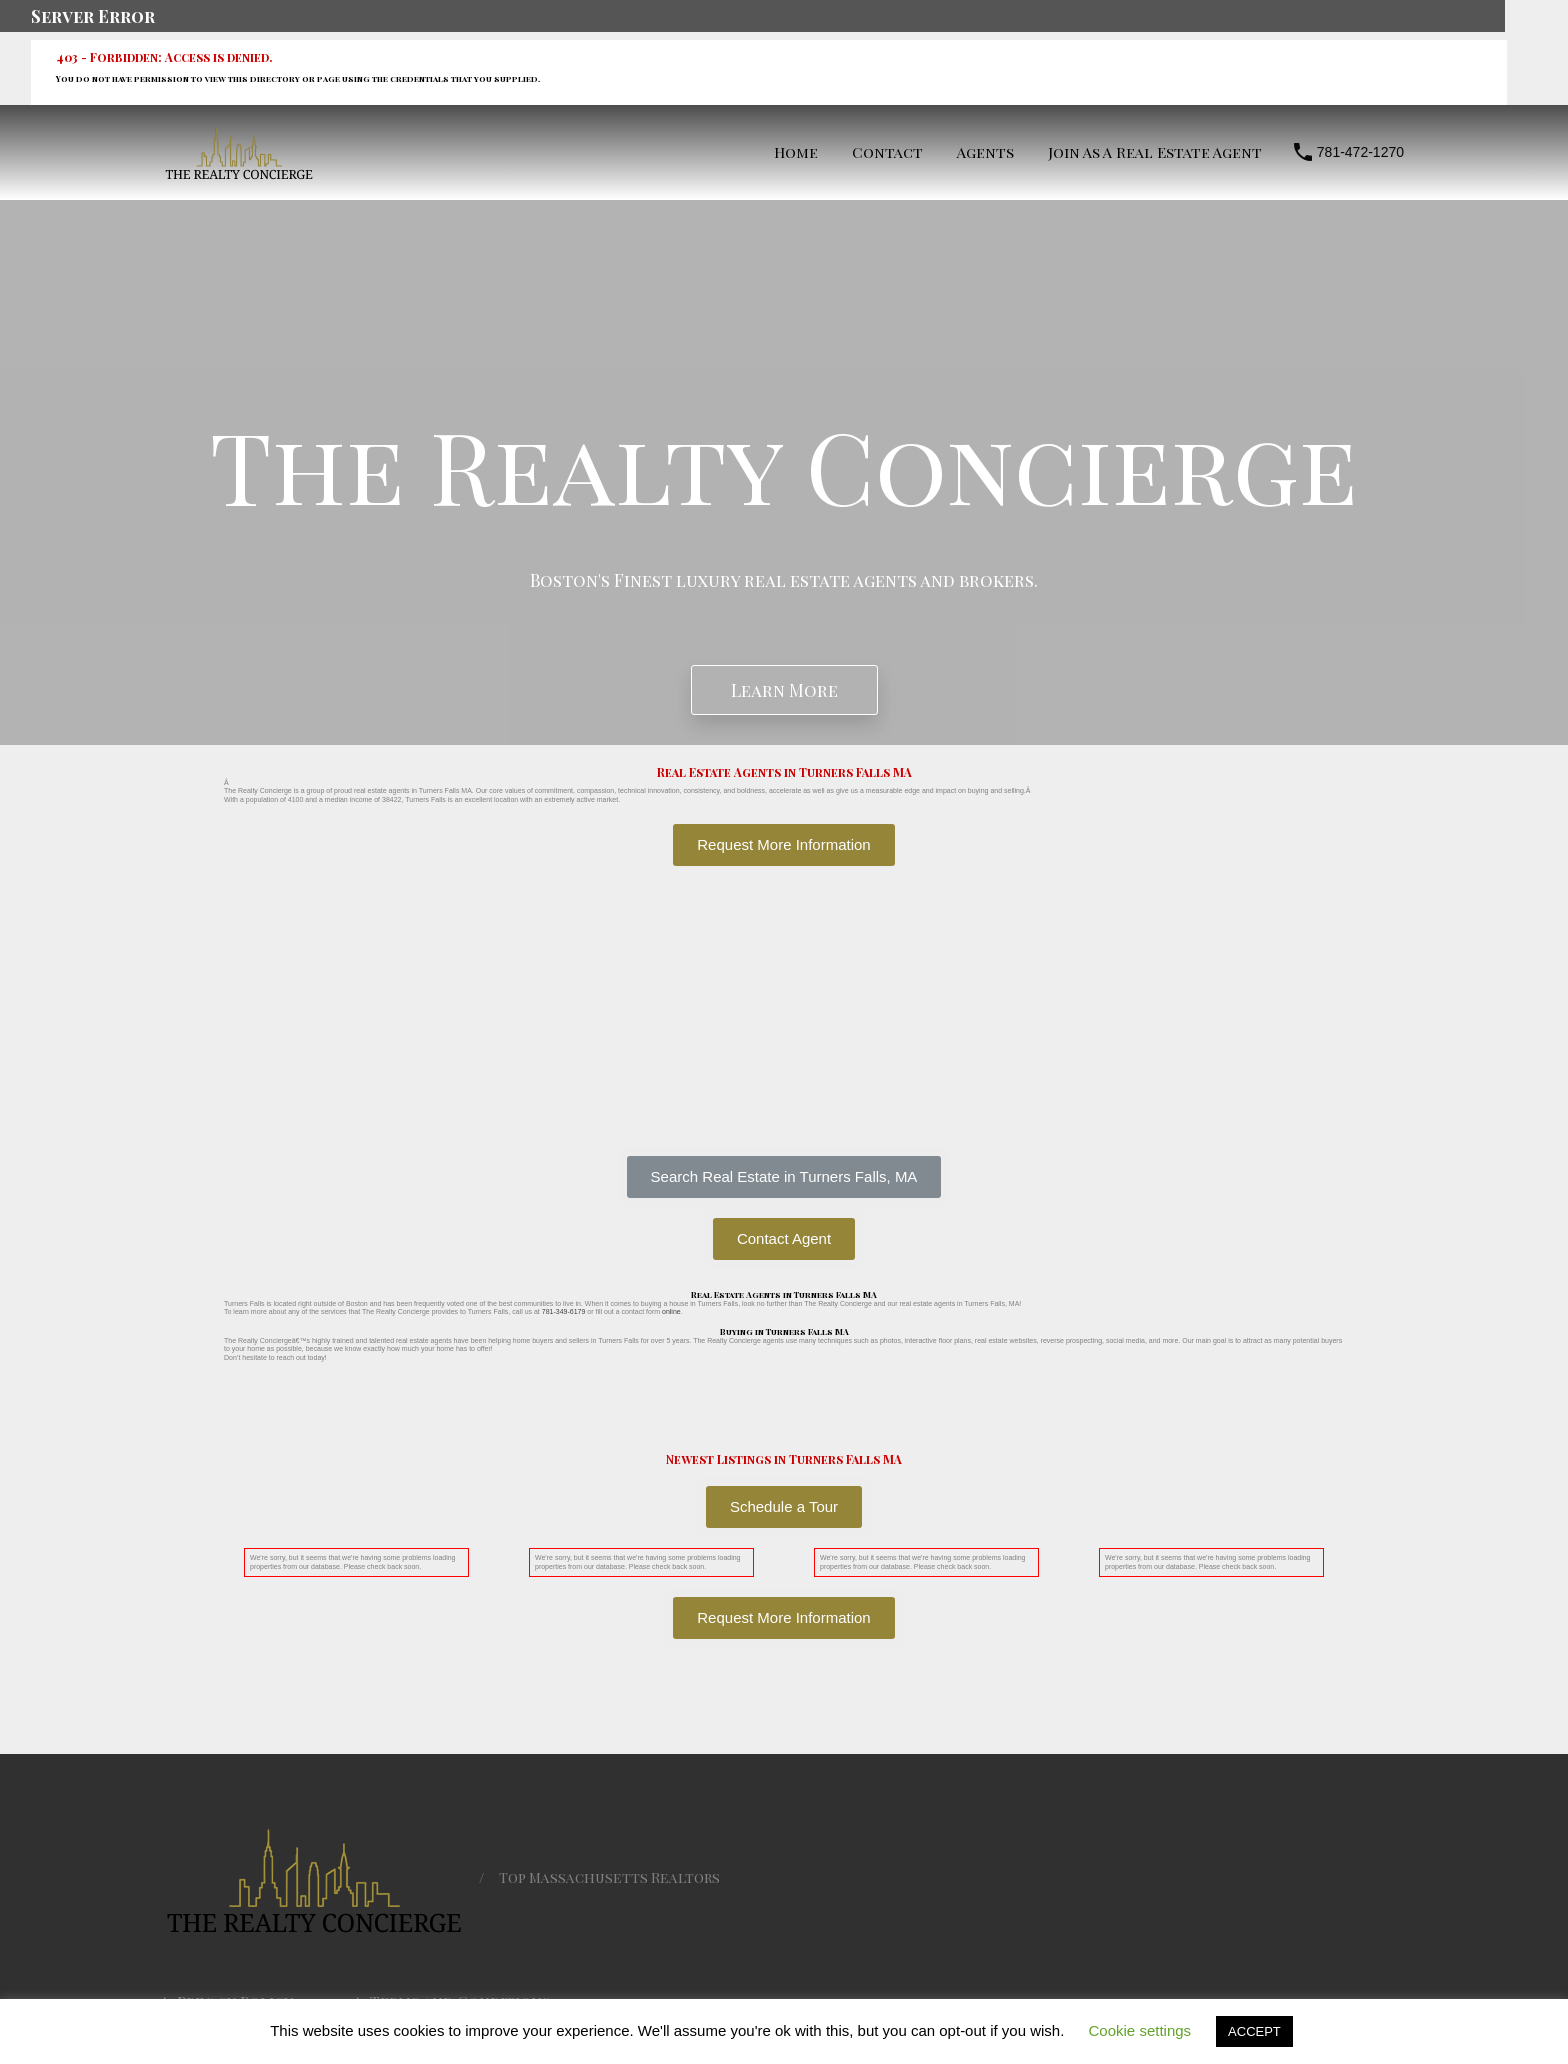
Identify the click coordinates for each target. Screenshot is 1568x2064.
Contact (887, 152)
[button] (784, 1177)
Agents (985, 152)
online (671, 1311)
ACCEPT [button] (1254, 2031)
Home (796, 152)
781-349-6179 (564, 1311)
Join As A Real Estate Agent (1155, 152)
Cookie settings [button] (1140, 2030)
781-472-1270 (1360, 152)
